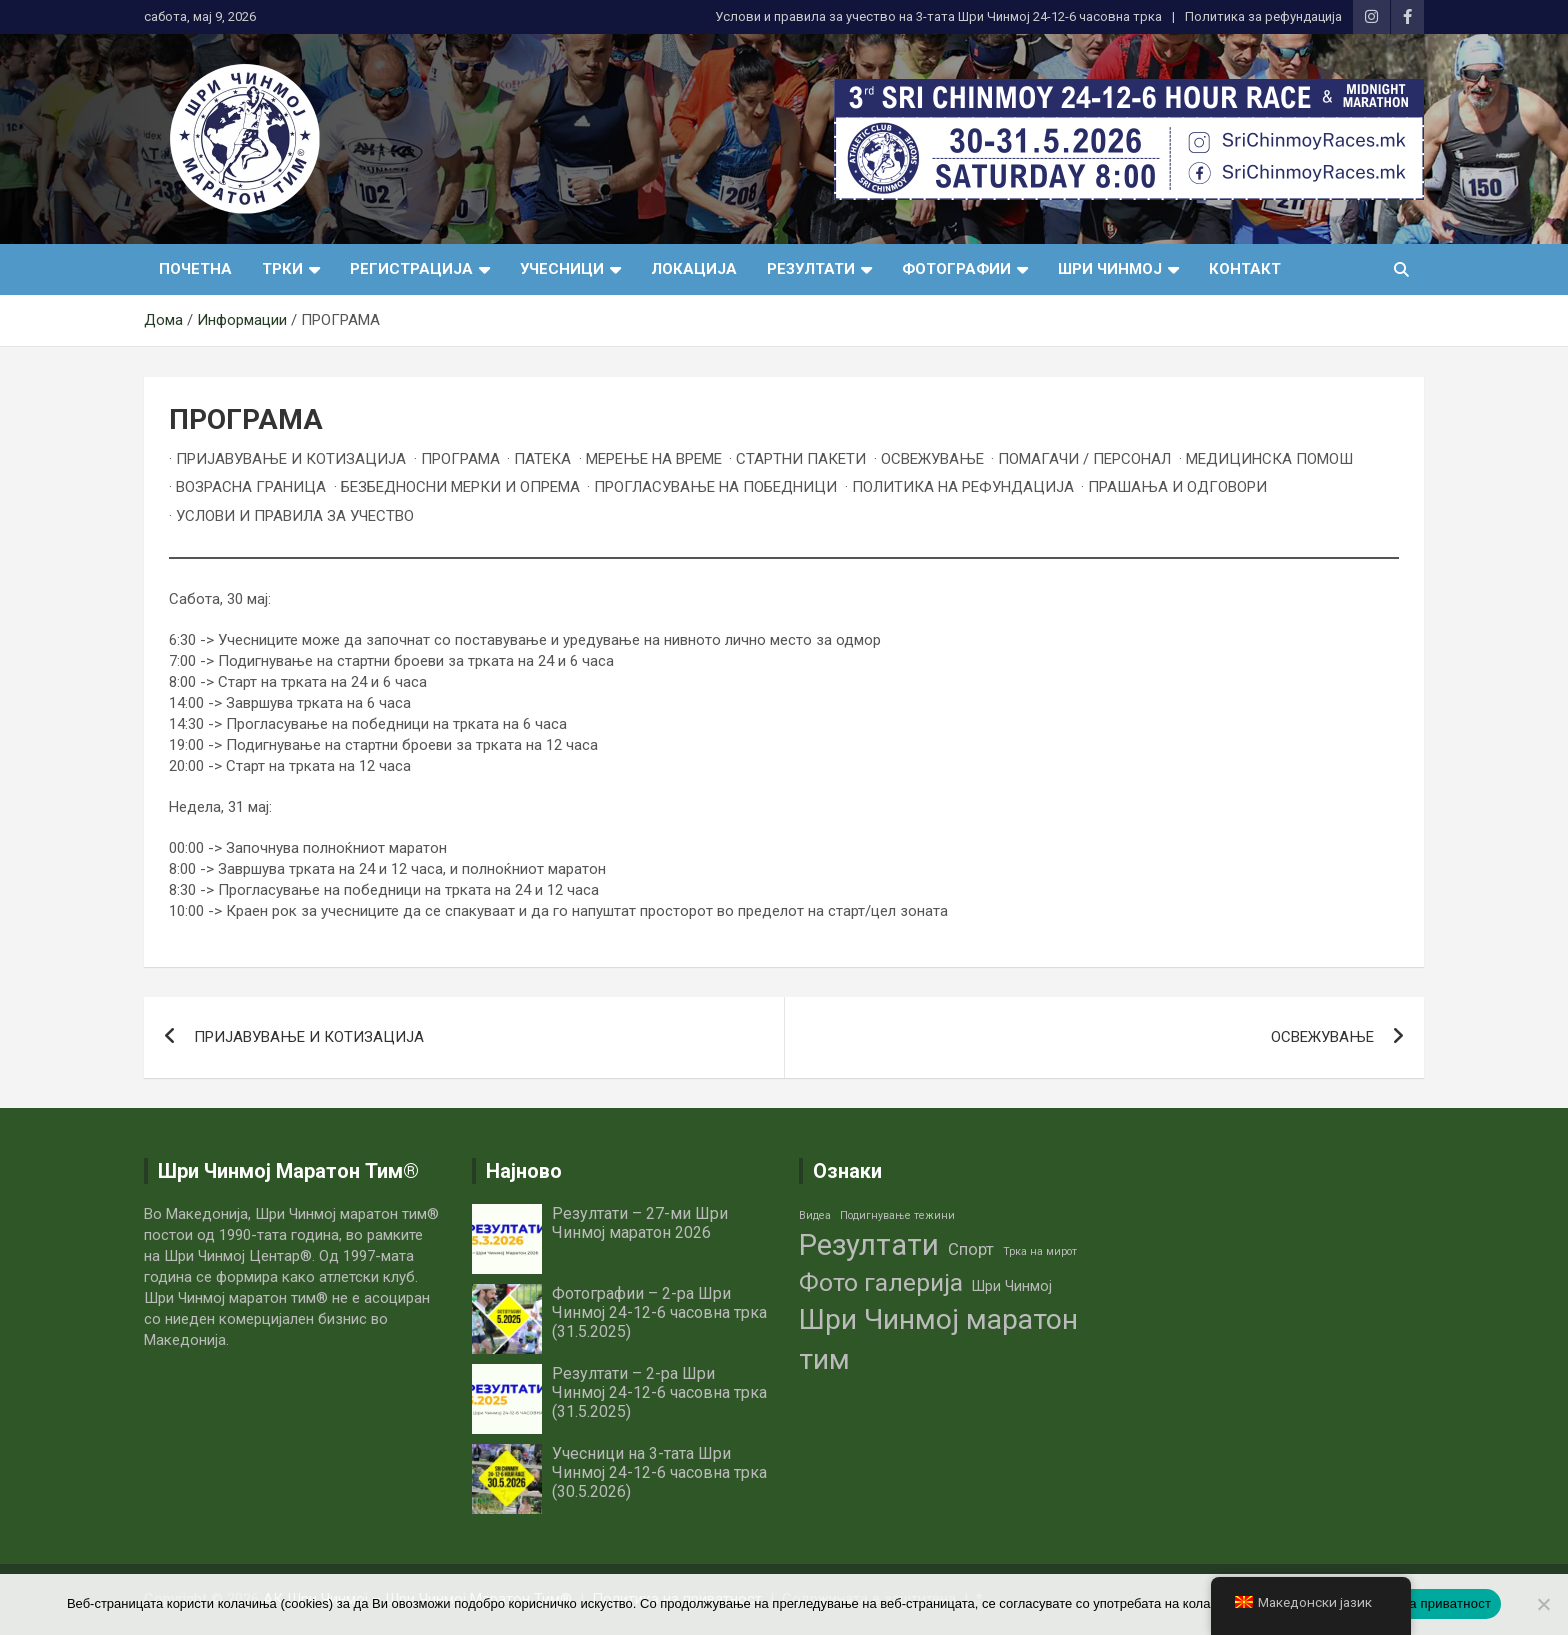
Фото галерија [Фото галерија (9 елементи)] (881, 1282)
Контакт (1245, 269)
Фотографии (956, 269)
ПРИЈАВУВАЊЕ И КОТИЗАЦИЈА (309, 1037)
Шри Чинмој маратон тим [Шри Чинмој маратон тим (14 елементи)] (938, 1339)
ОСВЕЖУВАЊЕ (1322, 1037)
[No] (1543, 1604)
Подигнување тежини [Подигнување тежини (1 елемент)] (897, 1215)
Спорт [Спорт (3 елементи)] (971, 1249)
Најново (524, 1171)
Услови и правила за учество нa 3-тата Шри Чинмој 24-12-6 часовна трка (938, 16)
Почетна (195, 269)
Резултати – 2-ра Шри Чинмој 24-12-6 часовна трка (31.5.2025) (659, 1392)
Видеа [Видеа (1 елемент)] (815, 1215)
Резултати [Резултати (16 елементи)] (869, 1245)
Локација (694, 269)
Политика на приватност (1414, 1603)
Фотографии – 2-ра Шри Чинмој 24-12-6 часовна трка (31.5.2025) (659, 1312)
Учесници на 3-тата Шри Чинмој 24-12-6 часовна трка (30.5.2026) (659, 1472)
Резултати (811, 269)
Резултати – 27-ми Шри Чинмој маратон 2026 (640, 1223)
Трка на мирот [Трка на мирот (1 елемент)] (1040, 1251)
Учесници (562, 269)
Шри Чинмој (1110, 269)
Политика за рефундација (1263, 16)
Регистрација (411, 269)
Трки (282, 269)
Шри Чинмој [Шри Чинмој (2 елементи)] (1012, 1286)
